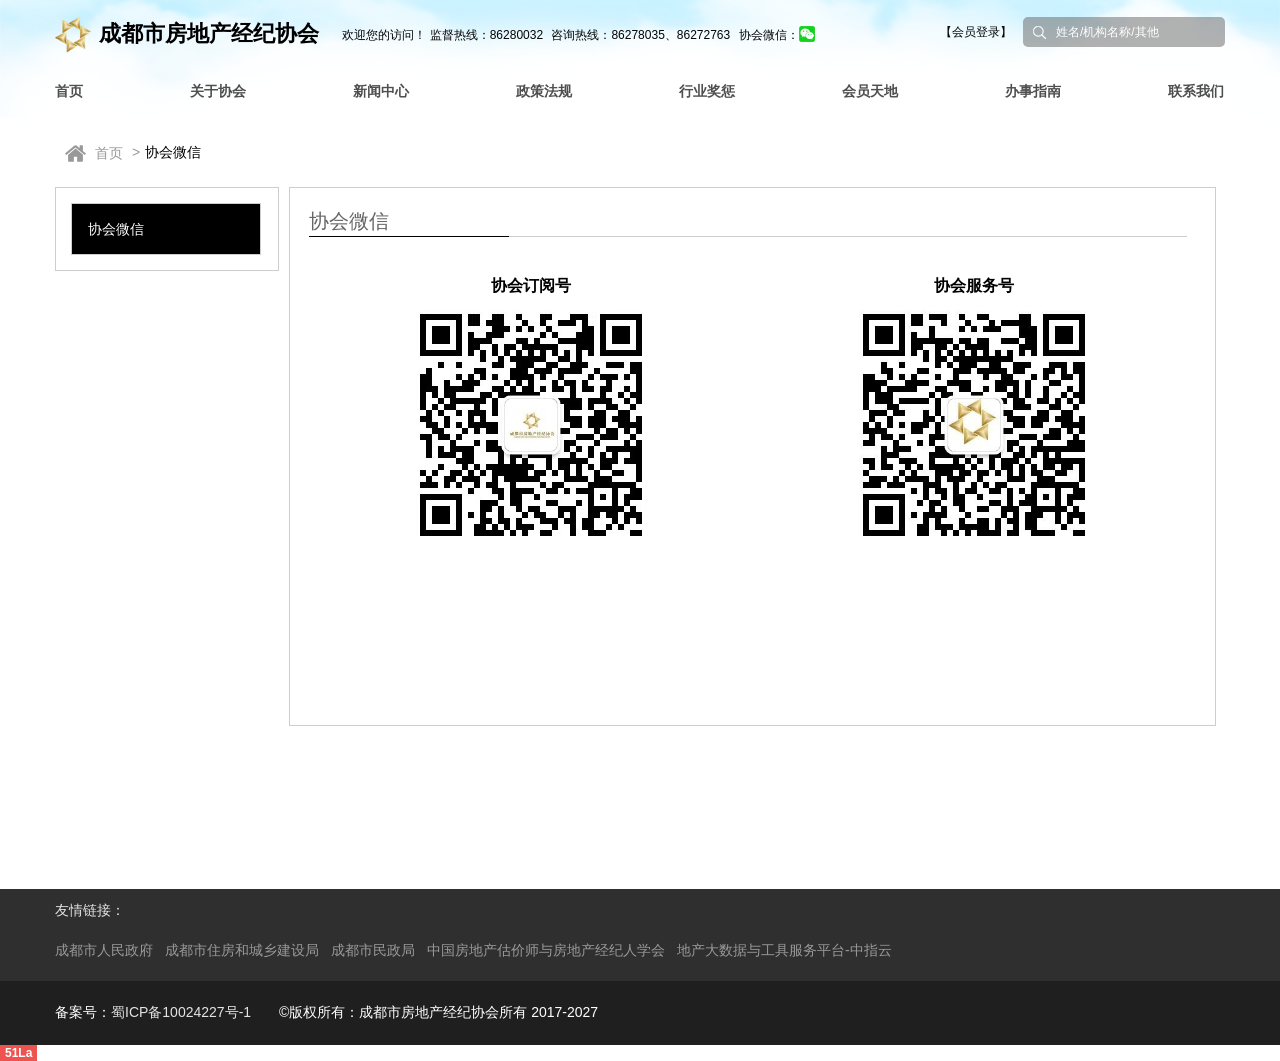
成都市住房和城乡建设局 (242, 950)
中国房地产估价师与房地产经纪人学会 (546, 950)
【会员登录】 (976, 32)
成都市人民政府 (104, 950)
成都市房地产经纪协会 (187, 33)
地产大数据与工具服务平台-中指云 (784, 950)
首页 (109, 153)
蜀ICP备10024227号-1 (181, 1012)
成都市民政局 (373, 950)
